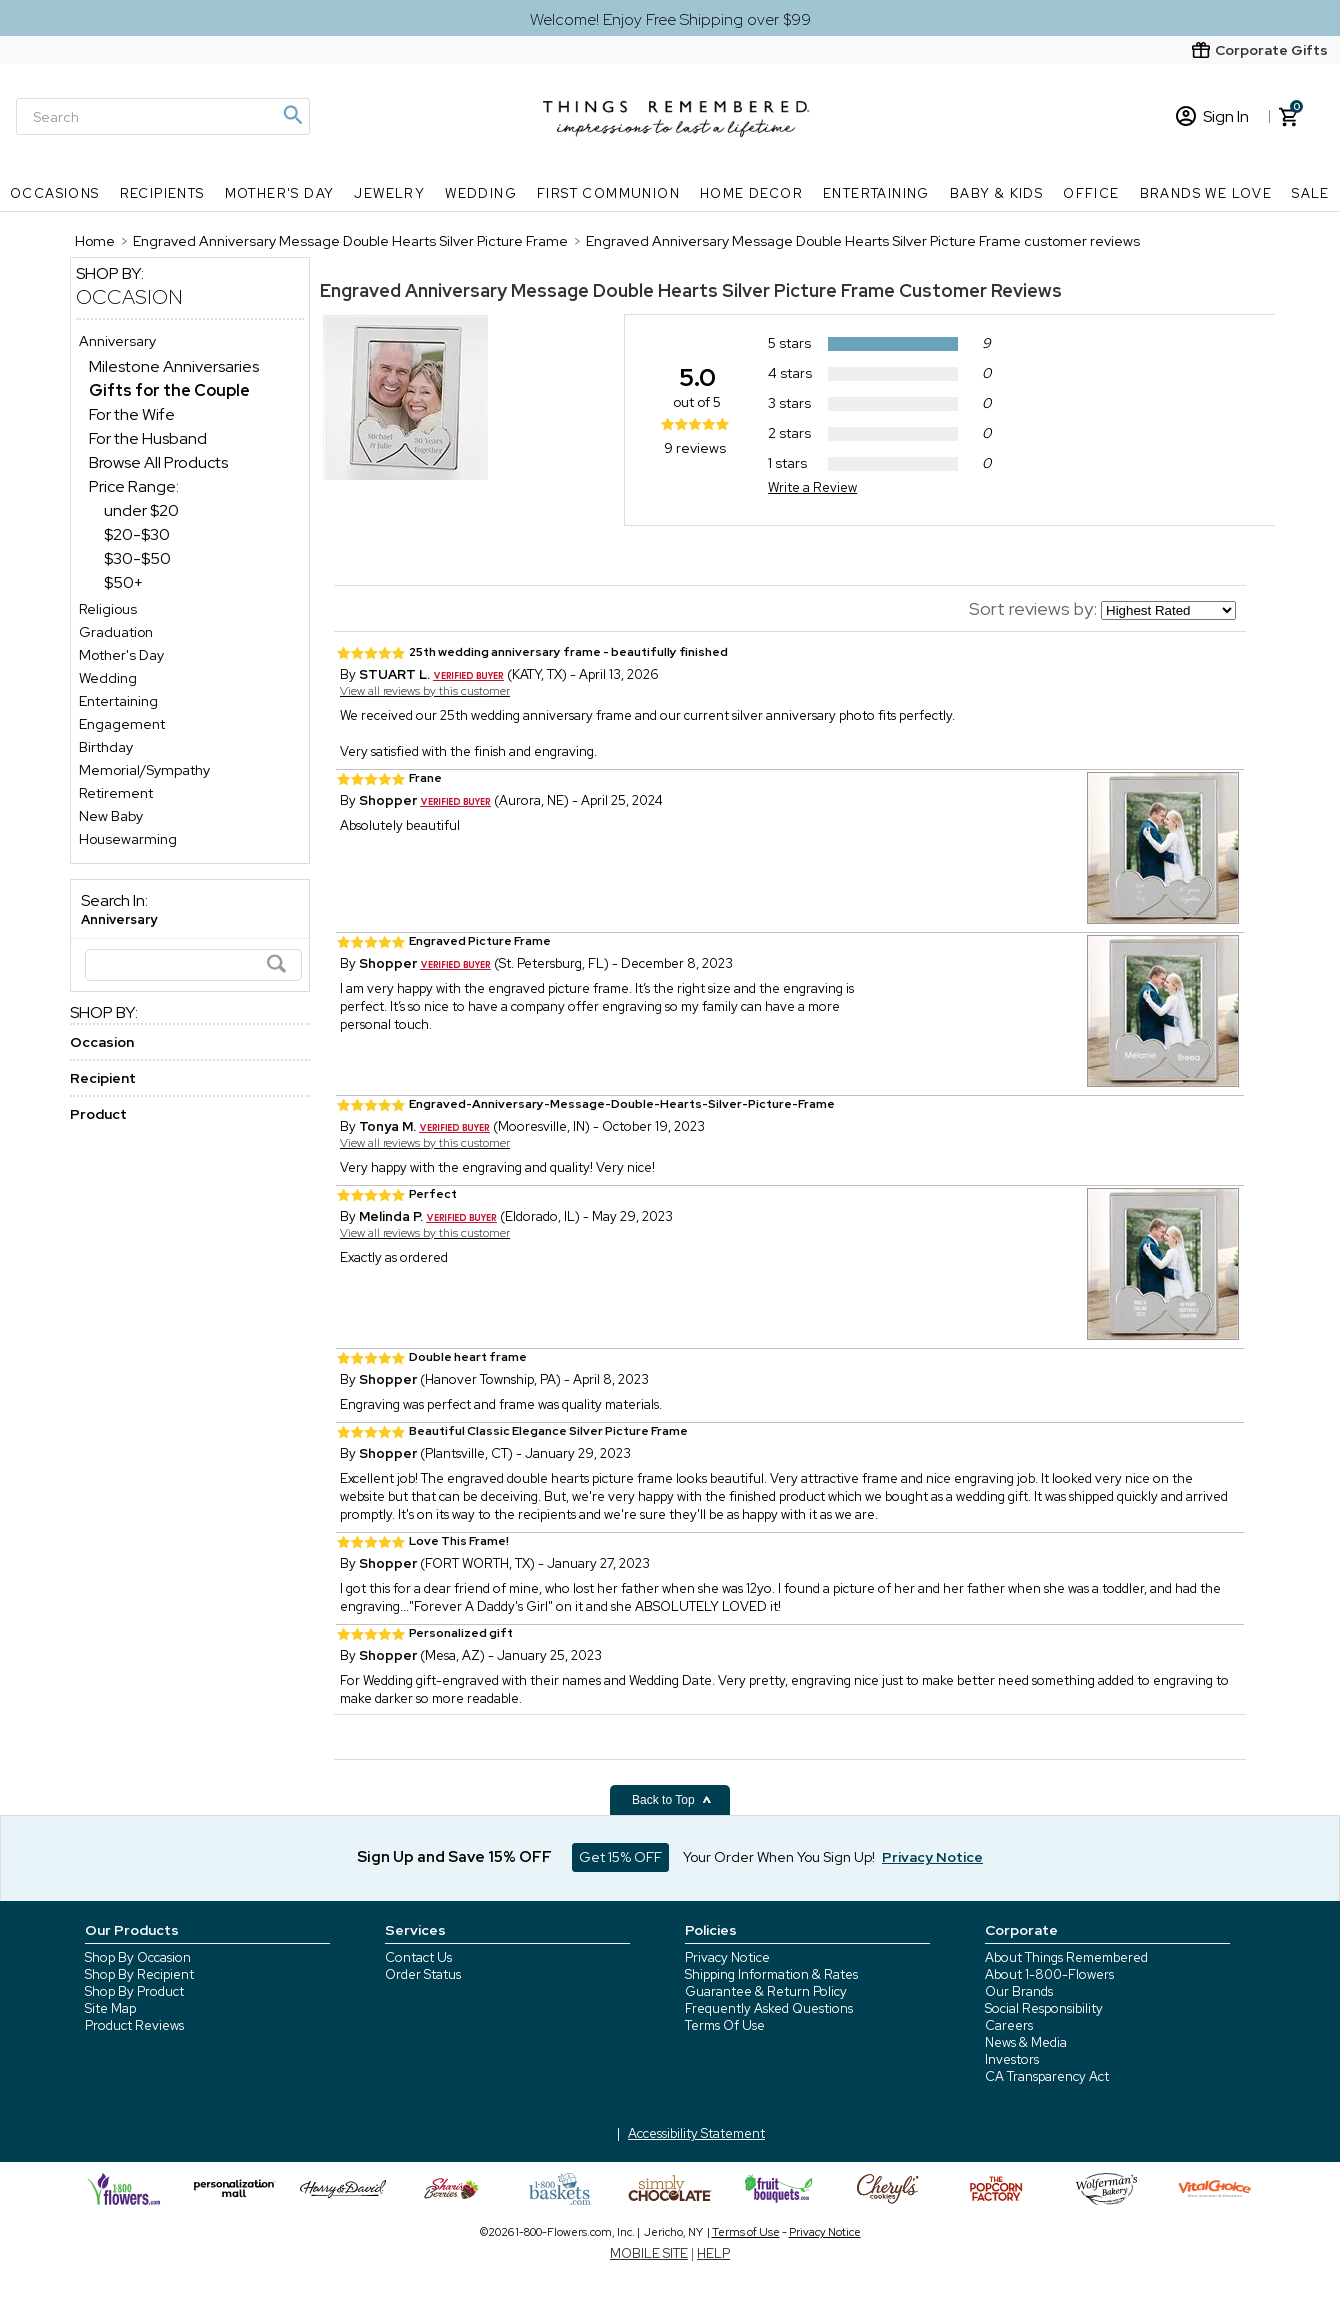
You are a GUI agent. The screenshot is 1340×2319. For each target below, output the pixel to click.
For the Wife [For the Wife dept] (132, 414)
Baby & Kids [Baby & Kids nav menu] (996, 193)
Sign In (1212, 116)
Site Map (110, 2008)
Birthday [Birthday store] (106, 747)
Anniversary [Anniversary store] (117, 341)
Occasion (129, 297)
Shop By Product (134, 1991)
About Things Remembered (1066, 1957)
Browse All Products (158, 462)
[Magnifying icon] (292, 115)
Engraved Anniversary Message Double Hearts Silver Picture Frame (607, 290)
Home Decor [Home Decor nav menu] (751, 193)
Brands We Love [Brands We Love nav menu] (1206, 193)
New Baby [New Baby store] (111, 816)
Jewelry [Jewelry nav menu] (389, 193)
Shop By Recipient (139, 1974)
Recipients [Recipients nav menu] (162, 193)
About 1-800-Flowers (1049, 1974)
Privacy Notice (727, 1957)
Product (98, 1114)
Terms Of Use (725, 2025)
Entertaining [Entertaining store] (118, 701)
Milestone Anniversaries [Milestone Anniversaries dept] (174, 366)
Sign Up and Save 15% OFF (454, 1857)
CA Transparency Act (1047, 2076)
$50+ (123, 582)
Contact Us (418, 1957)
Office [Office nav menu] (1091, 193)
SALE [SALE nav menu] (1311, 193)
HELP (713, 2253)
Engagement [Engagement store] (122, 724)
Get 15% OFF (620, 1857)
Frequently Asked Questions (769, 2008)
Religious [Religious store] (108, 609)
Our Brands (1019, 1991)
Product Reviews (134, 2025)
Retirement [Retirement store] (116, 793)
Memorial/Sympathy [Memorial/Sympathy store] (144, 770)
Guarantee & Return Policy (766, 1991)
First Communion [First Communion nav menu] (608, 193)
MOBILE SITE (649, 2253)
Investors (1012, 2059)
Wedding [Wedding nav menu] (481, 193)
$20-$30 (137, 534)
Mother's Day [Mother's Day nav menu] (280, 193)
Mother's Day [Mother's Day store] (121, 655)
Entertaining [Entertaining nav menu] (876, 193)
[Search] (163, 116)
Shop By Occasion (138, 1957)
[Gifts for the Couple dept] (169, 390)
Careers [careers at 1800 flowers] (1009, 2025)
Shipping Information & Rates (771, 1974)
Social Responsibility (1044, 2008)
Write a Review (812, 487)
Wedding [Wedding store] (108, 678)
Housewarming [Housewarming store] (128, 839)
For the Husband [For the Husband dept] (148, 438)
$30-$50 (137, 558)
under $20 (141, 510)
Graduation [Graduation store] (116, 632)
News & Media (1026, 2042)
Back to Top (672, 1800)
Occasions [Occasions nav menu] (55, 193)
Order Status (423, 1974)
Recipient (103, 1078)
